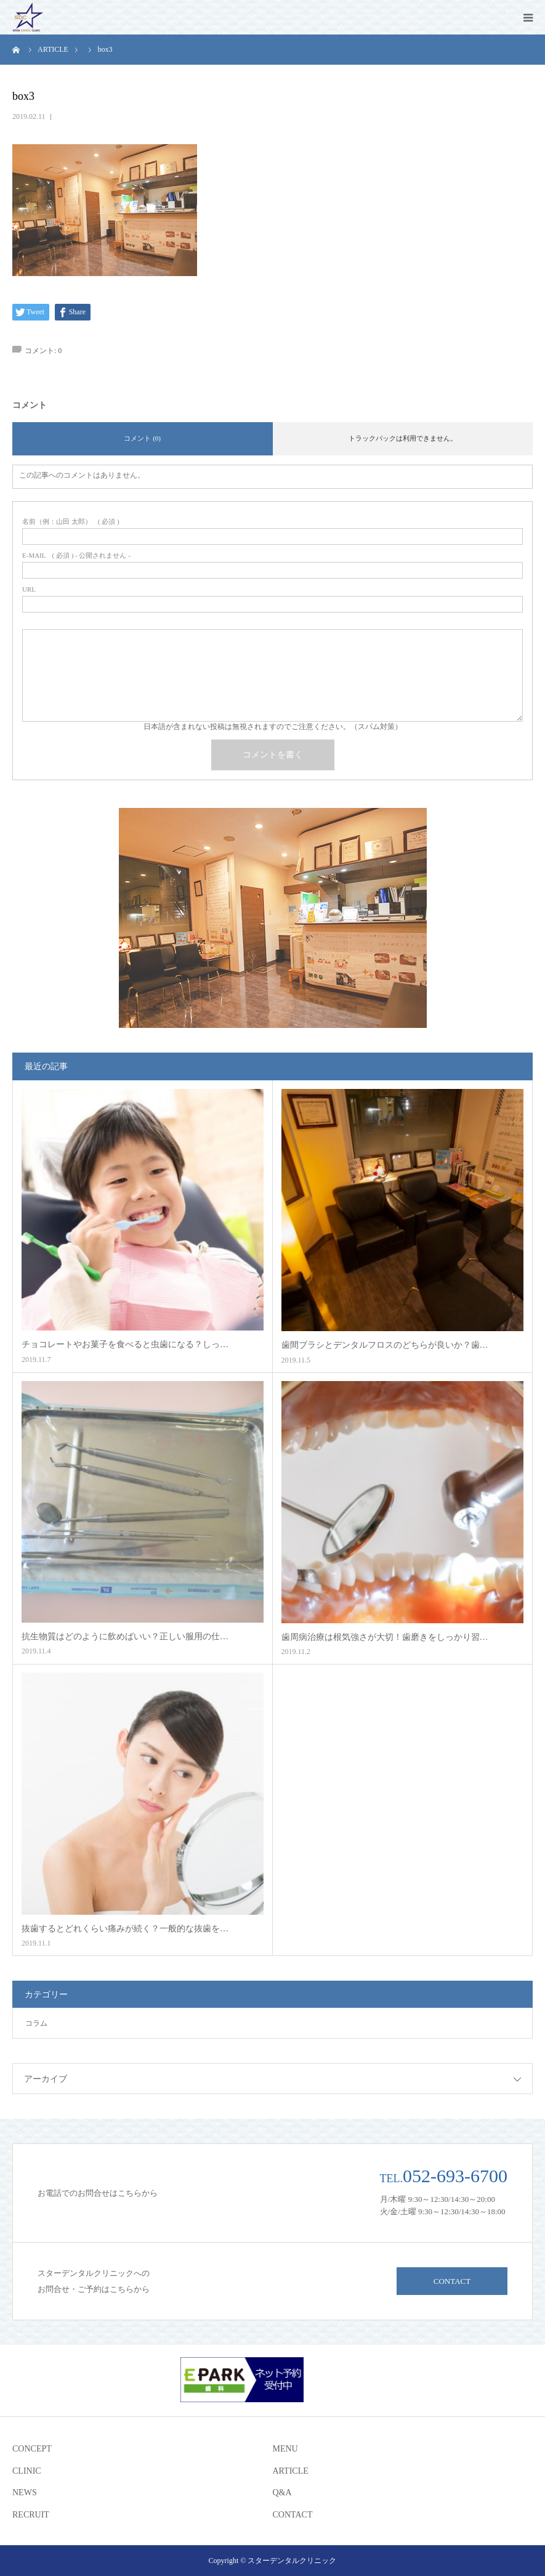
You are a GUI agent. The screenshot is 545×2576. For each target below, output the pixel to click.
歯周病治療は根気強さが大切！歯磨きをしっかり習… (384, 1637)
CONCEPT (32, 2448)
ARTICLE (291, 2471)
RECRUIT (30, 2514)
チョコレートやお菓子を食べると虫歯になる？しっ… (125, 1344)
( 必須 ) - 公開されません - (76, 555)
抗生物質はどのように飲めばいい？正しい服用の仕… (125, 1636)
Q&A (282, 2492)
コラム (36, 2023)
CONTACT (452, 2281)
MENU (285, 2448)
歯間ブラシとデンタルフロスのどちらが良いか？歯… (384, 1345)
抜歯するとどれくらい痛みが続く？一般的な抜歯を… (125, 1928)
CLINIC (26, 2471)
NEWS (24, 2492)
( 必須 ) (70, 521)
